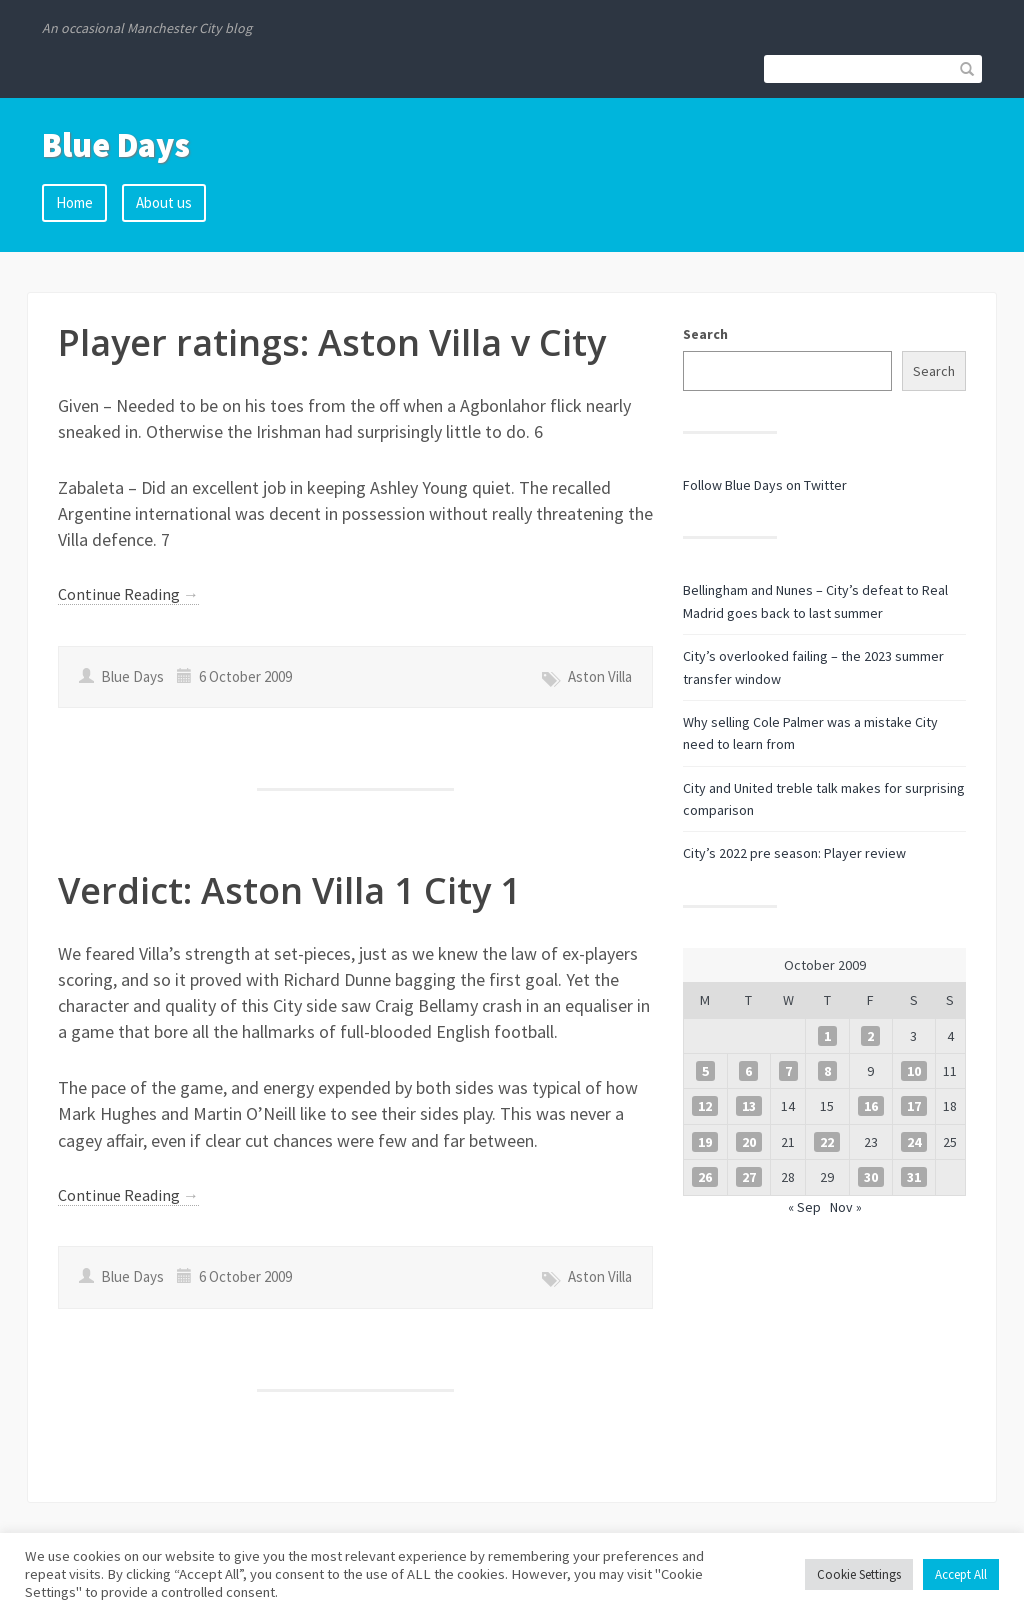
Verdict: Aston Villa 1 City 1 (289, 890)
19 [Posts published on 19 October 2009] (705, 1142)
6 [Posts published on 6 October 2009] (748, 1071)
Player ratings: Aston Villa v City (332, 342)
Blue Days (116, 145)
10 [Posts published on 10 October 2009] (914, 1071)
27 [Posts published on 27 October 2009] (749, 1177)
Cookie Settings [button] (859, 1574)
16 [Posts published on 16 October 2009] (871, 1106)
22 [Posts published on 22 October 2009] (827, 1142)
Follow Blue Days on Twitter (765, 485)
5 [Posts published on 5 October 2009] (705, 1071)
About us (164, 202)
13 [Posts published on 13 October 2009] (749, 1106)
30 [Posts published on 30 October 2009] (871, 1177)
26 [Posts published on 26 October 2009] (705, 1177)
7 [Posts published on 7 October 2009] (788, 1071)
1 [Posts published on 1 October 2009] (827, 1036)
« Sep (804, 1207)
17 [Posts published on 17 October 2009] (914, 1106)
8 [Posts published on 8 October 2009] (827, 1071)
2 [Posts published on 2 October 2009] (870, 1036)
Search (705, 334)
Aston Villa (600, 676)
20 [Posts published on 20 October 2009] (749, 1142)
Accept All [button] (961, 1574)
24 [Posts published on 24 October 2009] (914, 1142)
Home (74, 202)
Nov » (846, 1207)
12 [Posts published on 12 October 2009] (705, 1106)
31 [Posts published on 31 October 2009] (914, 1177)
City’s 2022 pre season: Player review (794, 853)
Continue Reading (128, 594)
